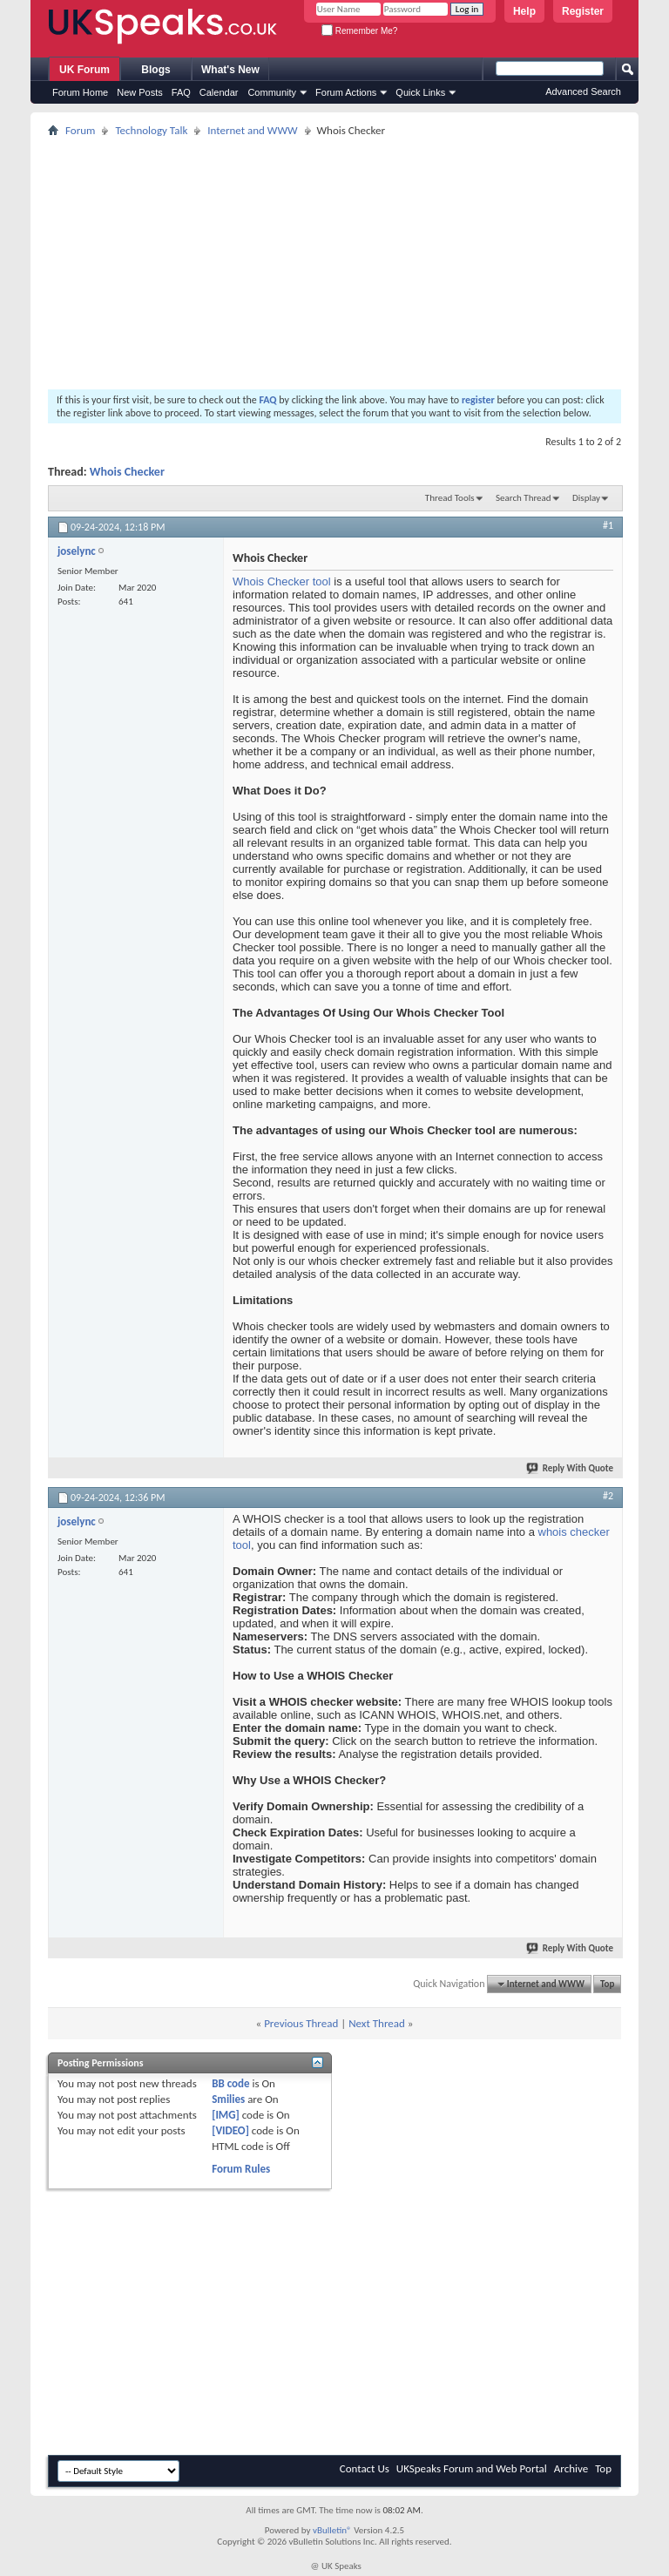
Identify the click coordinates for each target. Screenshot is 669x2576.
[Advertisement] (334, 263)
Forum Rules (241, 2168)
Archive (571, 2468)
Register (583, 11)
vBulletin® (332, 2530)
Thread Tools (450, 498)
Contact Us (364, 2468)
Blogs (155, 70)
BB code (230, 2083)
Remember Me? (359, 31)
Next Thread (376, 2023)
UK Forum (84, 70)
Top (607, 1984)
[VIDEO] (230, 2130)
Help (524, 11)
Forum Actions (345, 92)
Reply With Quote (570, 1468)
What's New (230, 70)
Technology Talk (151, 130)
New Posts (140, 92)
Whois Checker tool (282, 581)
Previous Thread (301, 2023)
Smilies (228, 2099)
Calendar (219, 92)
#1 (608, 525)
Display (586, 498)
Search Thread (523, 498)
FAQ (181, 92)
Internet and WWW (252, 130)
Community (271, 92)
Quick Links (420, 92)
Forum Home (80, 92)
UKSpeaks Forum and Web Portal (471, 2468)
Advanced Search (583, 91)
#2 (608, 1496)
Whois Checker (127, 471)
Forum (80, 130)
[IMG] (226, 2114)
